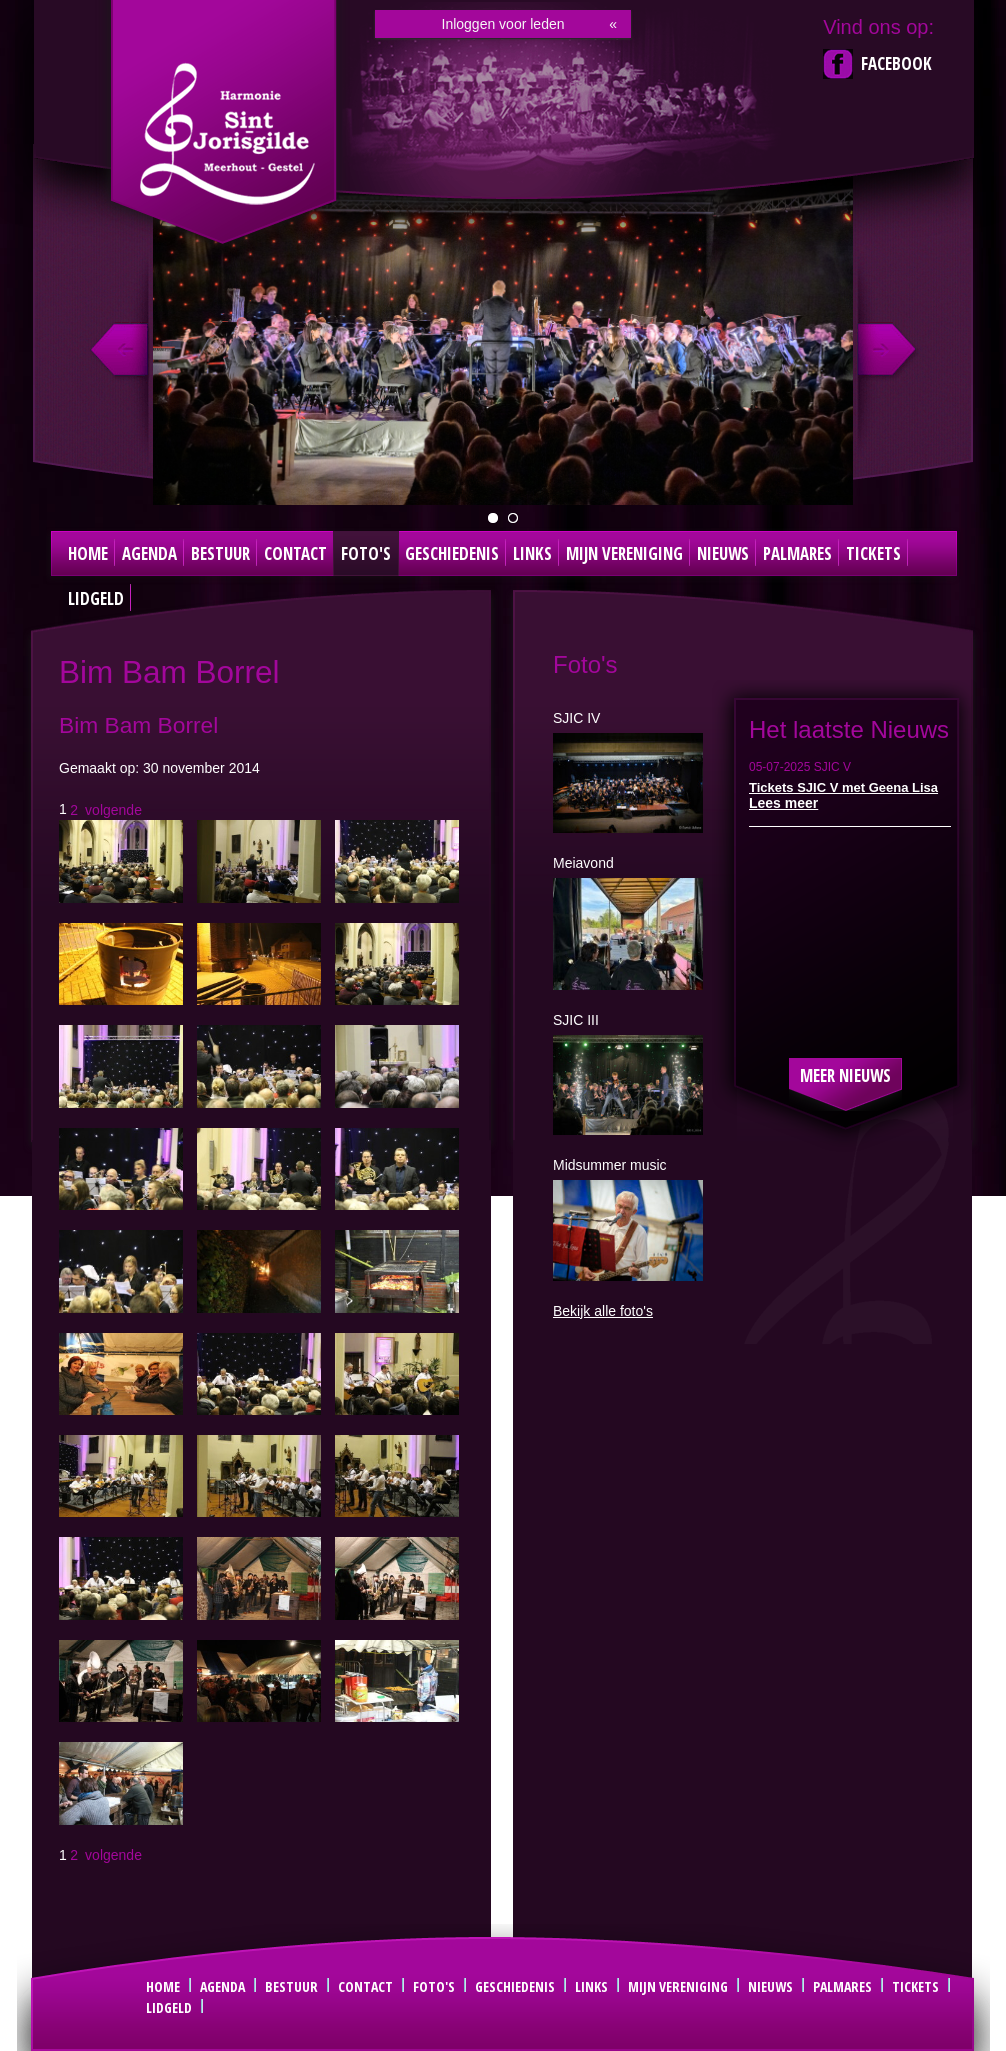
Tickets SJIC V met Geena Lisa (843, 787)
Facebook (896, 63)
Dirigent (513, 518)
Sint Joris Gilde (226, 134)
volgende (113, 809)
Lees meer (783, 803)
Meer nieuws (845, 1075)
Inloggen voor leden (503, 24)
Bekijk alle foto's (603, 1311)
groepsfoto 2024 (493, 518)
